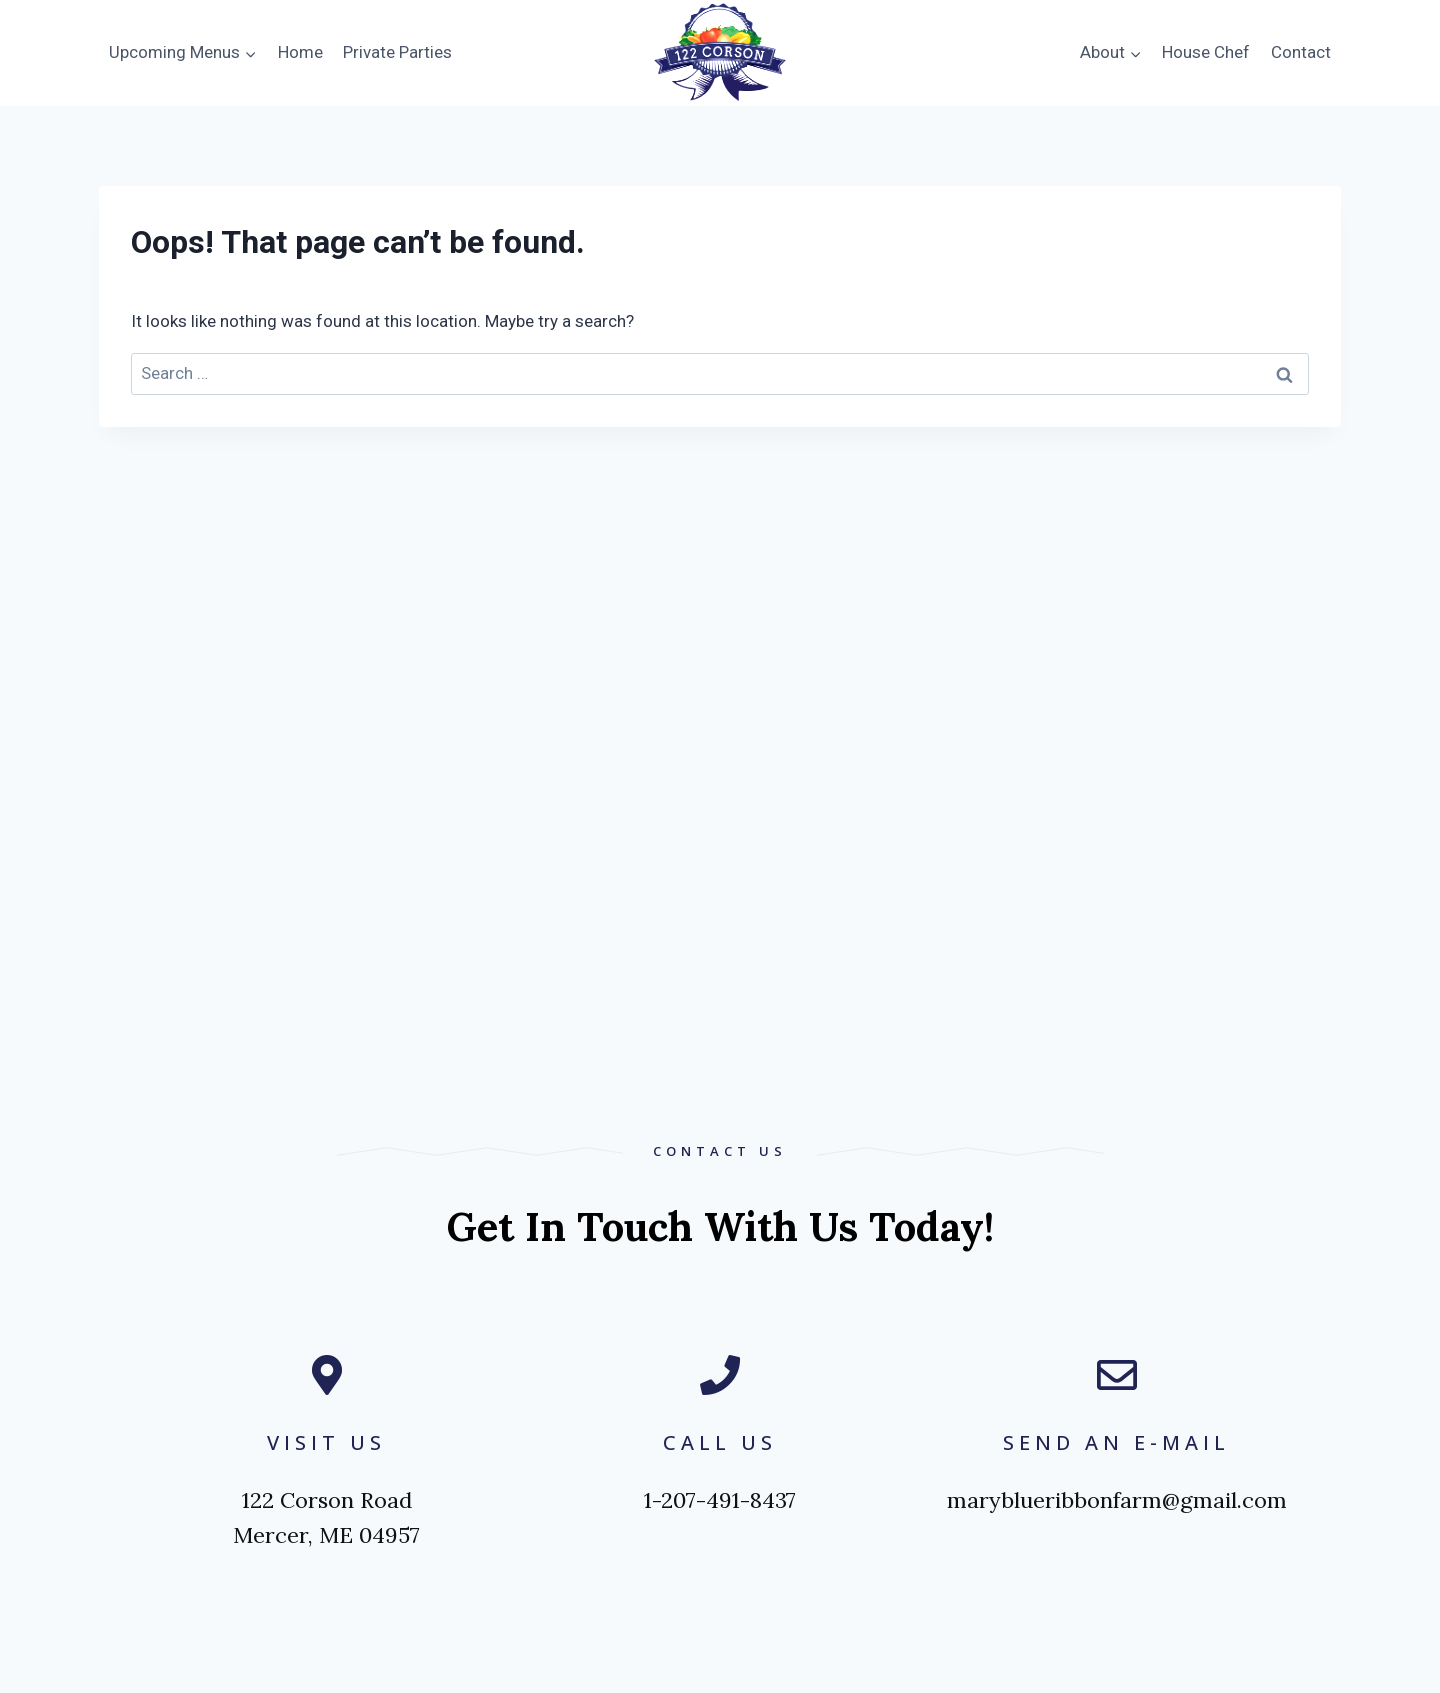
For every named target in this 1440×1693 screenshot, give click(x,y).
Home (300, 52)
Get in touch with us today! (720, 1226)
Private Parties (397, 52)
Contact (1301, 52)
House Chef (1206, 52)
